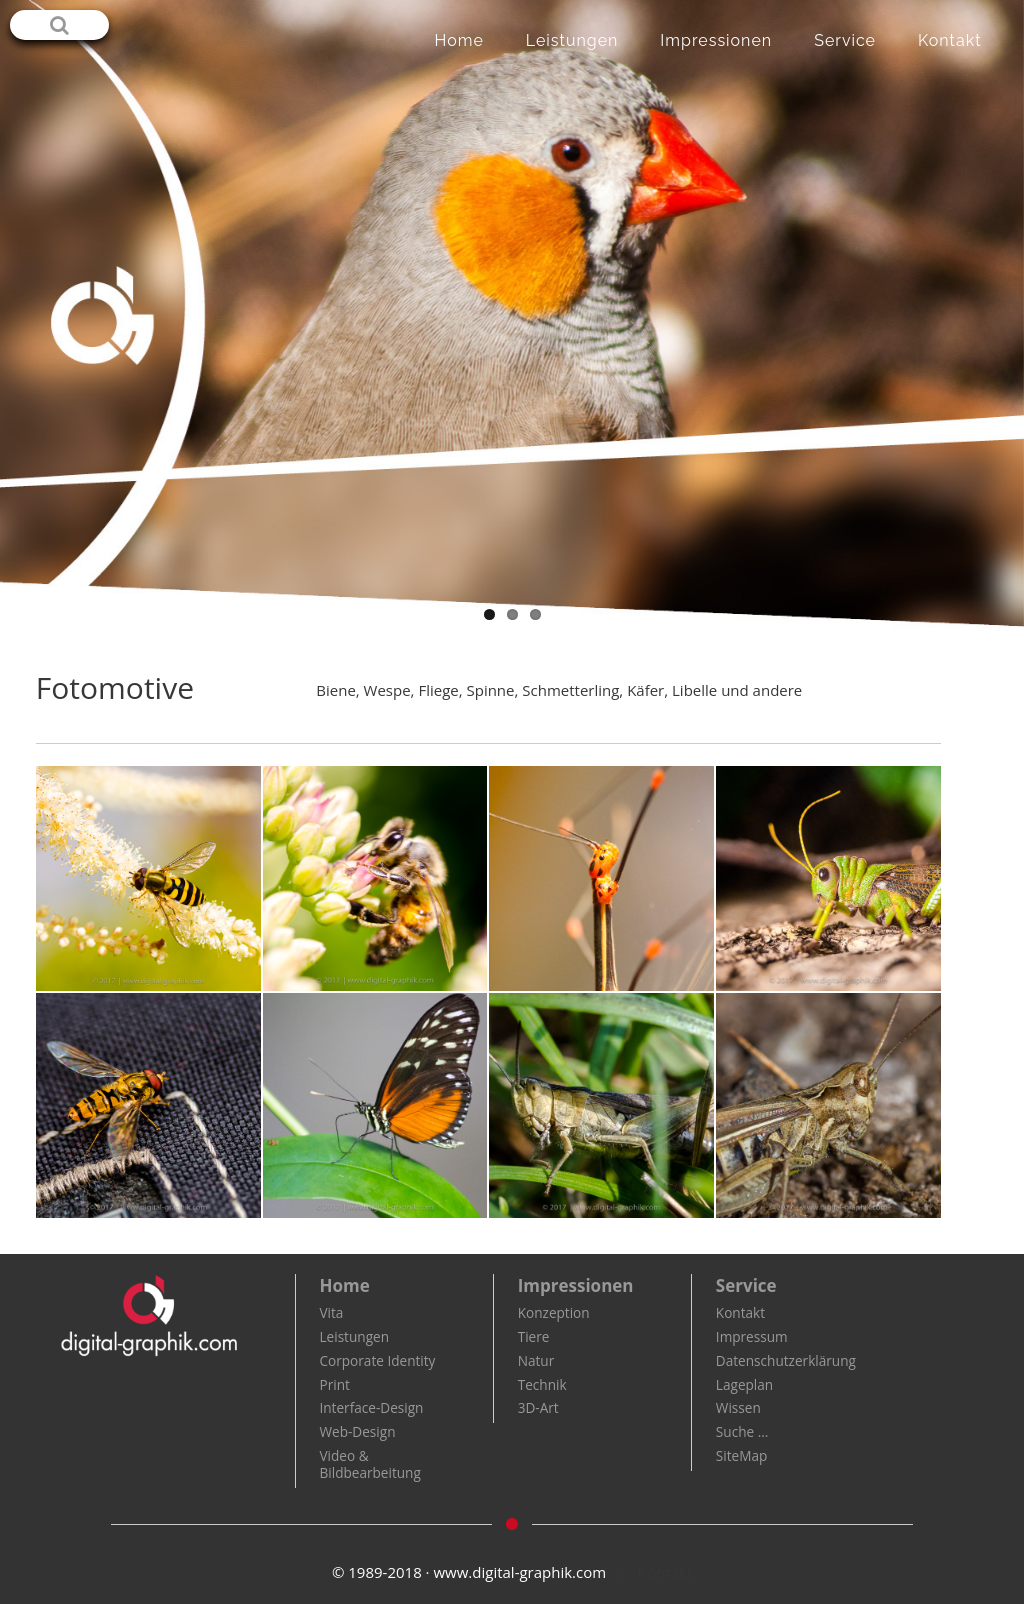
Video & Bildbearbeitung (369, 1464)
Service (845, 40)
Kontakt (949, 40)
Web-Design (357, 1431)
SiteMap (741, 1455)
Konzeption (554, 1312)
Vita (331, 1312)
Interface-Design (371, 1407)
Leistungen (572, 40)
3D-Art (538, 1407)
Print (334, 1384)
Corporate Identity (377, 1360)
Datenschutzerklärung (786, 1360)
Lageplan (744, 1384)
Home (459, 40)
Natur (536, 1360)
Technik (542, 1384)
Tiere (534, 1336)
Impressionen (716, 40)
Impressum (752, 1336)
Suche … (742, 1431)
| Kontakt (655, 1572)
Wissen (738, 1407)
